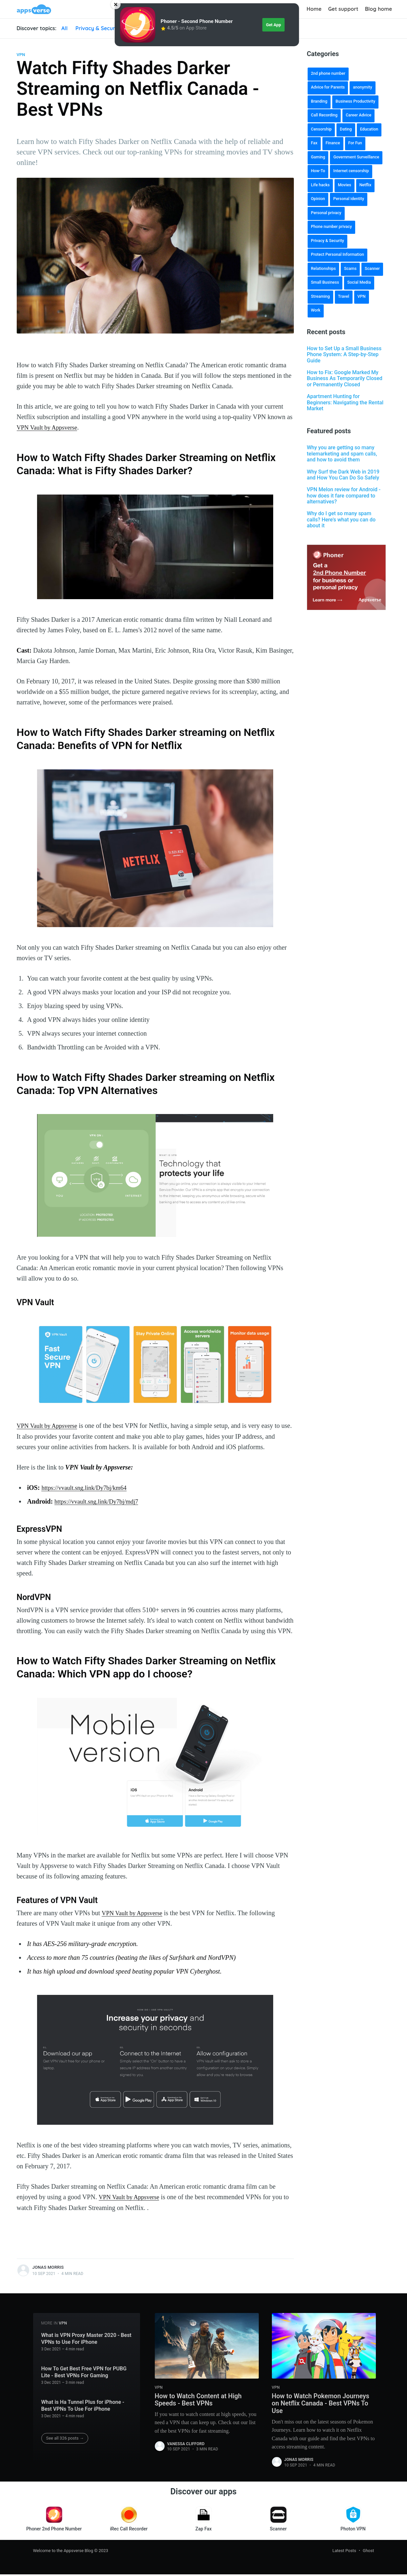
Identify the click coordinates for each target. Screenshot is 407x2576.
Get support (343, 9)
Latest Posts (344, 2552)
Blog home (378, 9)
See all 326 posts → (65, 2436)
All (64, 28)
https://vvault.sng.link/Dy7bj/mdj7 (99, 1500)
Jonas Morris (48, 2265)
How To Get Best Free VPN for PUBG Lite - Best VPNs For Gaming (84, 2371)
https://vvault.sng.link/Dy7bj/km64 (87, 1487)
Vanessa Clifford (186, 2444)
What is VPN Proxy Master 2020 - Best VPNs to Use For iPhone (86, 2337)
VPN (21, 54)
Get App (273, 24)
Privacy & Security (98, 28)
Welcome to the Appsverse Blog (63, 2552)
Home (314, 9)
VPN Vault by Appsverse (49, 427)
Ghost (368, 2552)
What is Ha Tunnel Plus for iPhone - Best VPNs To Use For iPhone (82, 2404)
